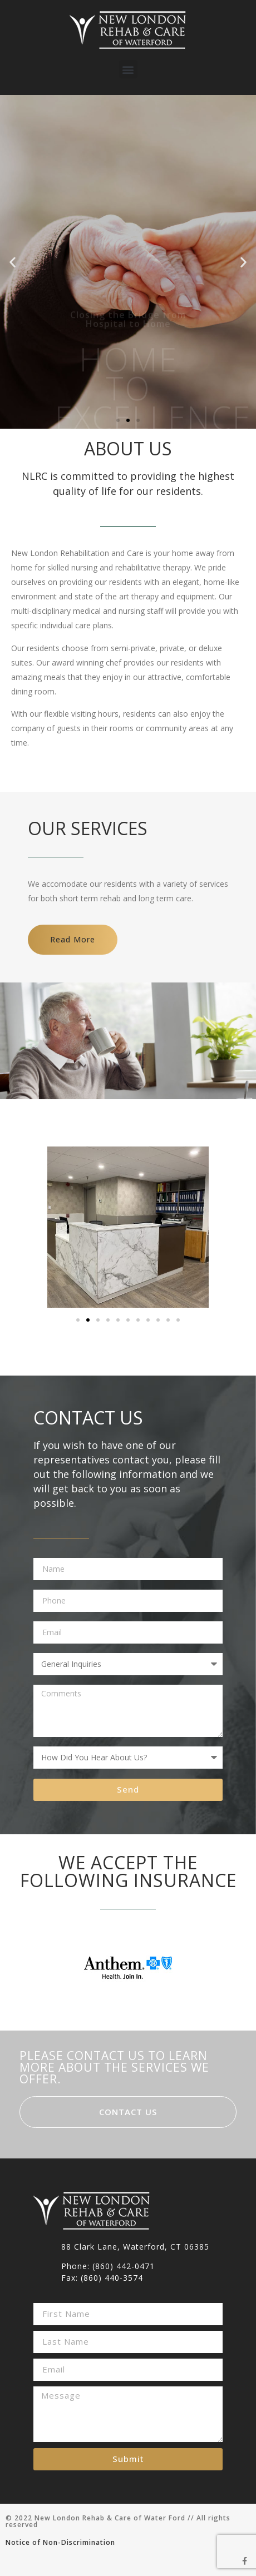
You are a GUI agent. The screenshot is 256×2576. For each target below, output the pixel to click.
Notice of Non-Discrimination (60, 2542)
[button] (128, 69)
